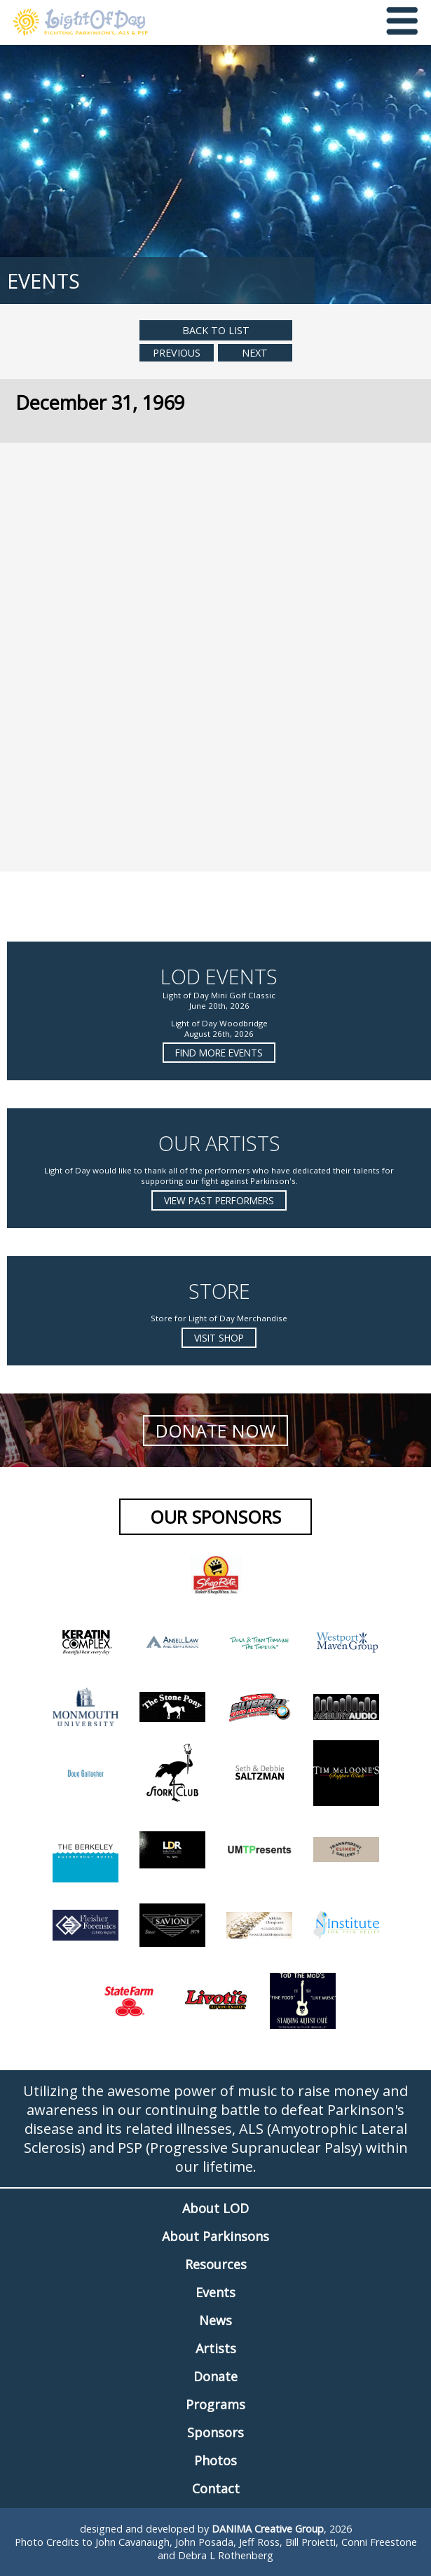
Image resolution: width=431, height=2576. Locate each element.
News (215, 2320)
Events (215, 2292)
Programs (215, 2404)
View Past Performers (219, 1200)
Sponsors (215, 2432)
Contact (216, 2488)
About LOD (215, 2208)
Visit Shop (219, 1337)
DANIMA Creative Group (268, 2528)
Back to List (215, 330)
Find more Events (219, 1052)
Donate (215, 2376)
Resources (216, 2264)
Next (255, 352)
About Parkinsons (215, 2236)
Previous (176, 352)
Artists (216, 2348)
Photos (215, 2460)
